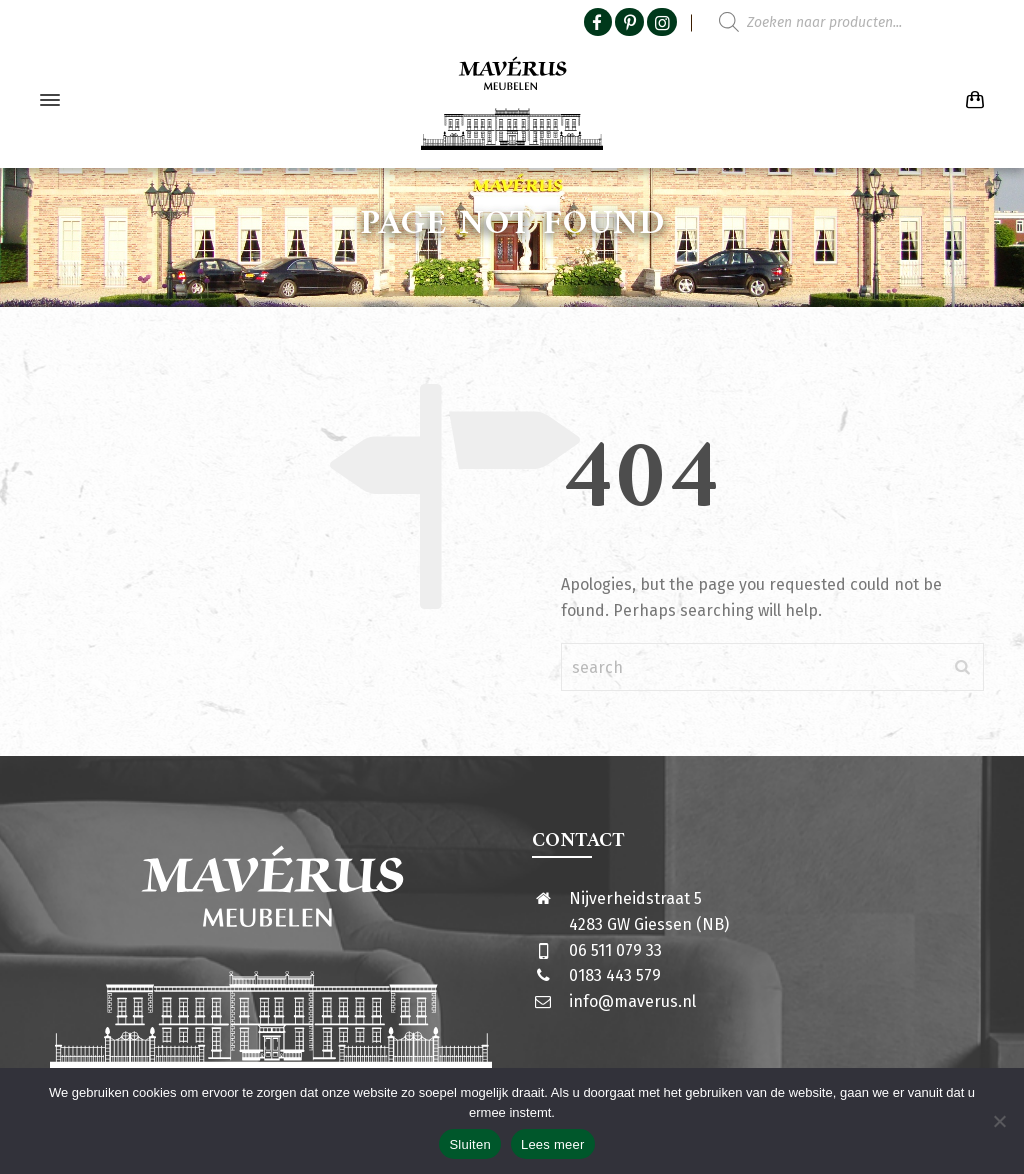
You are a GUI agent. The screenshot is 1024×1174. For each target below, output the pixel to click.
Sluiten (470, 1144)
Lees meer (553, 1144)
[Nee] (999, 1121)
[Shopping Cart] (971, 100)
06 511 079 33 (615, 950)
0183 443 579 (615, 975)
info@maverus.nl (632, 1001)
